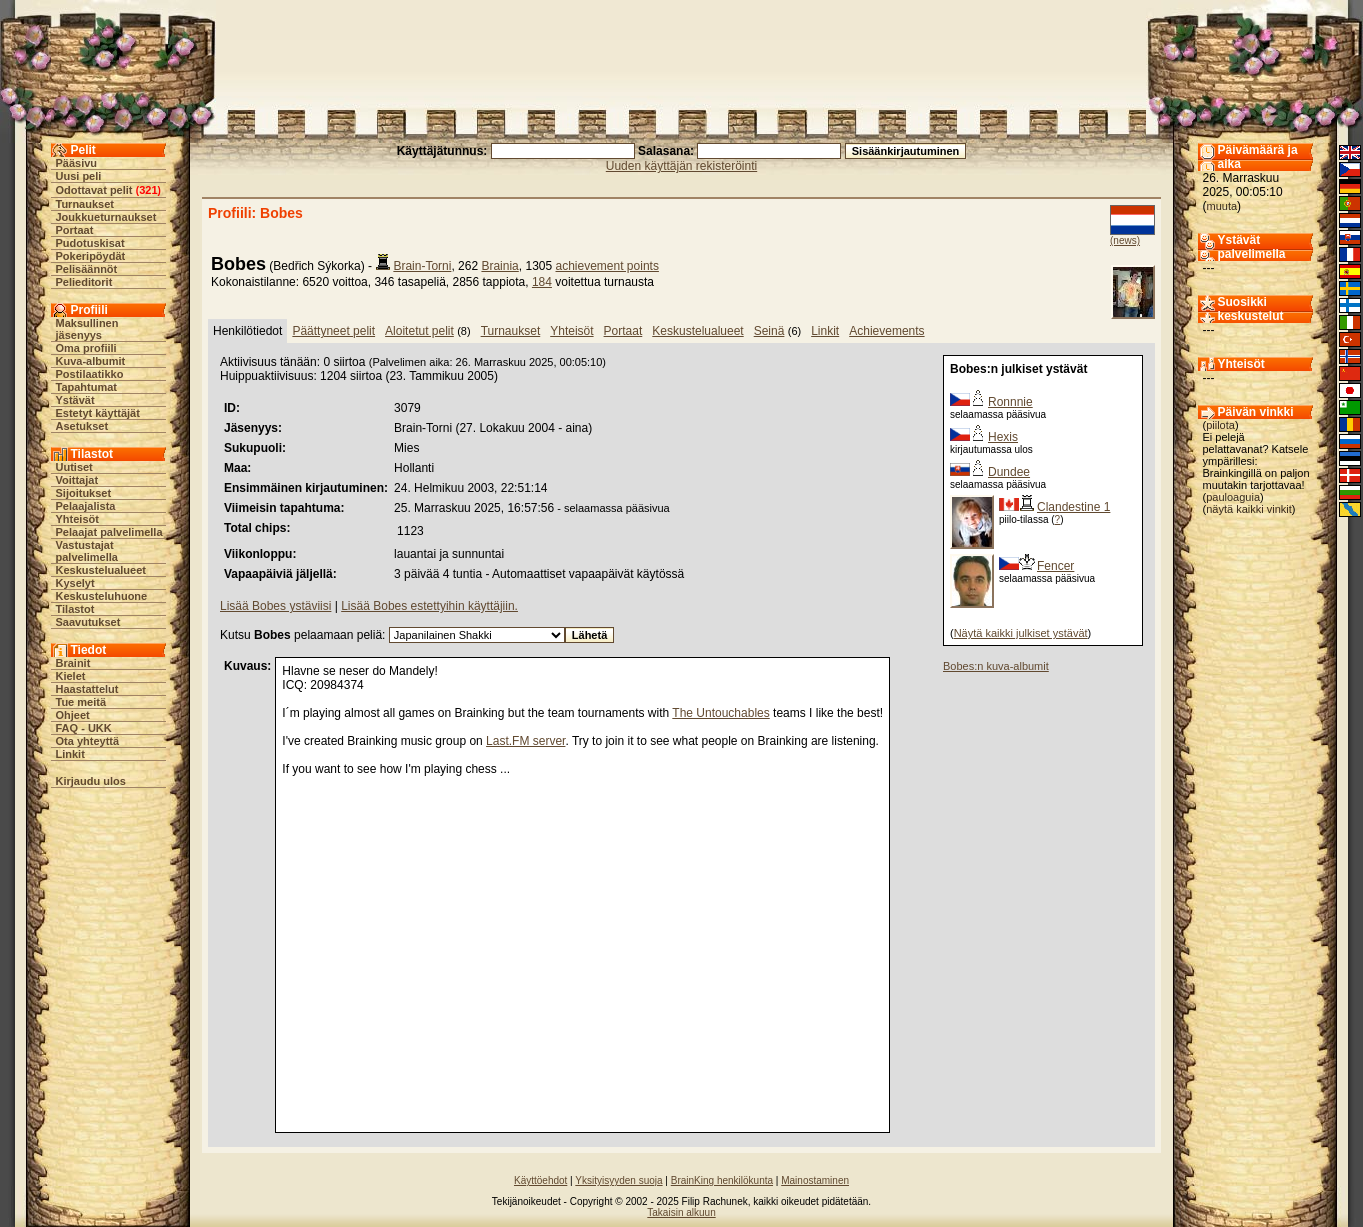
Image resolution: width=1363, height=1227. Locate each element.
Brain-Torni (422, 266)
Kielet (71, 676)
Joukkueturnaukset (106, 217)
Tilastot (75, 609)
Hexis (1003, 437)
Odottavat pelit (94, 190)
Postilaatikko (90, 374)
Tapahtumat (87, 387)
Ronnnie (1010, 402)
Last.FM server (525, 741)
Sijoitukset (84, 493)
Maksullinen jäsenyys (87, 329)
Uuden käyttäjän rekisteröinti (681, 166)
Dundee (1009, 472)
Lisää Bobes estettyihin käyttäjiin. (429, 606)
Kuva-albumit (91, 361)
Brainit (73, 663)
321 (148, 190)
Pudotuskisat (90, 243)
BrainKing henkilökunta (722, 1180)
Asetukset (82, 426)
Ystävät (75, 400)
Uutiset (74, 467)
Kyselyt (75, 583)
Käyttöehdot (540, 1180)
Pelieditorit (84, 282)
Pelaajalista (86, 506)
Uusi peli (79, 176)
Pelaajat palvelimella (109, 532)
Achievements (886, 331)
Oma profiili (86, 348)
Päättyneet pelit (333, 331)
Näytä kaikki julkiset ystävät (1021, 633)
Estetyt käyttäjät (98, 413)
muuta (1222, 206)
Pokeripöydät (91, 256)
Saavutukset (88, 622)
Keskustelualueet (101, 570)
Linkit (70, 754)
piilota (1220, 425)
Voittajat (77, 480)
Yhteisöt (77, 519)
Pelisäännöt (87, 269)
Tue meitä (81, 702)
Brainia (499, 266)
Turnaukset (85, 204)
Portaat (75, 230)
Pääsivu (77, 163)
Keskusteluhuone (102, 596)
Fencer (1055, 566)
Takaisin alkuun (681, 1212)
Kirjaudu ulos (91, 781)
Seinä (769, 331)
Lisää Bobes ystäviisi (275, 606)
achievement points (607, 266)
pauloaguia (1233, 497)
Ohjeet (73, 715)
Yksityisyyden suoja (618, 1180)
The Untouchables (720, 713)
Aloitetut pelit (419, 331)
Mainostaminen (815, 1180)
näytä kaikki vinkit (1249, 509)
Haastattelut (87, 689)
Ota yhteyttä (88, 741)
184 (542, 282)
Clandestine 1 (1073, 507)
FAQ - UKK (84, 728)
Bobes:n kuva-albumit (996, 666)
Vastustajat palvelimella (87, 551)
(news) (1125, 240)
